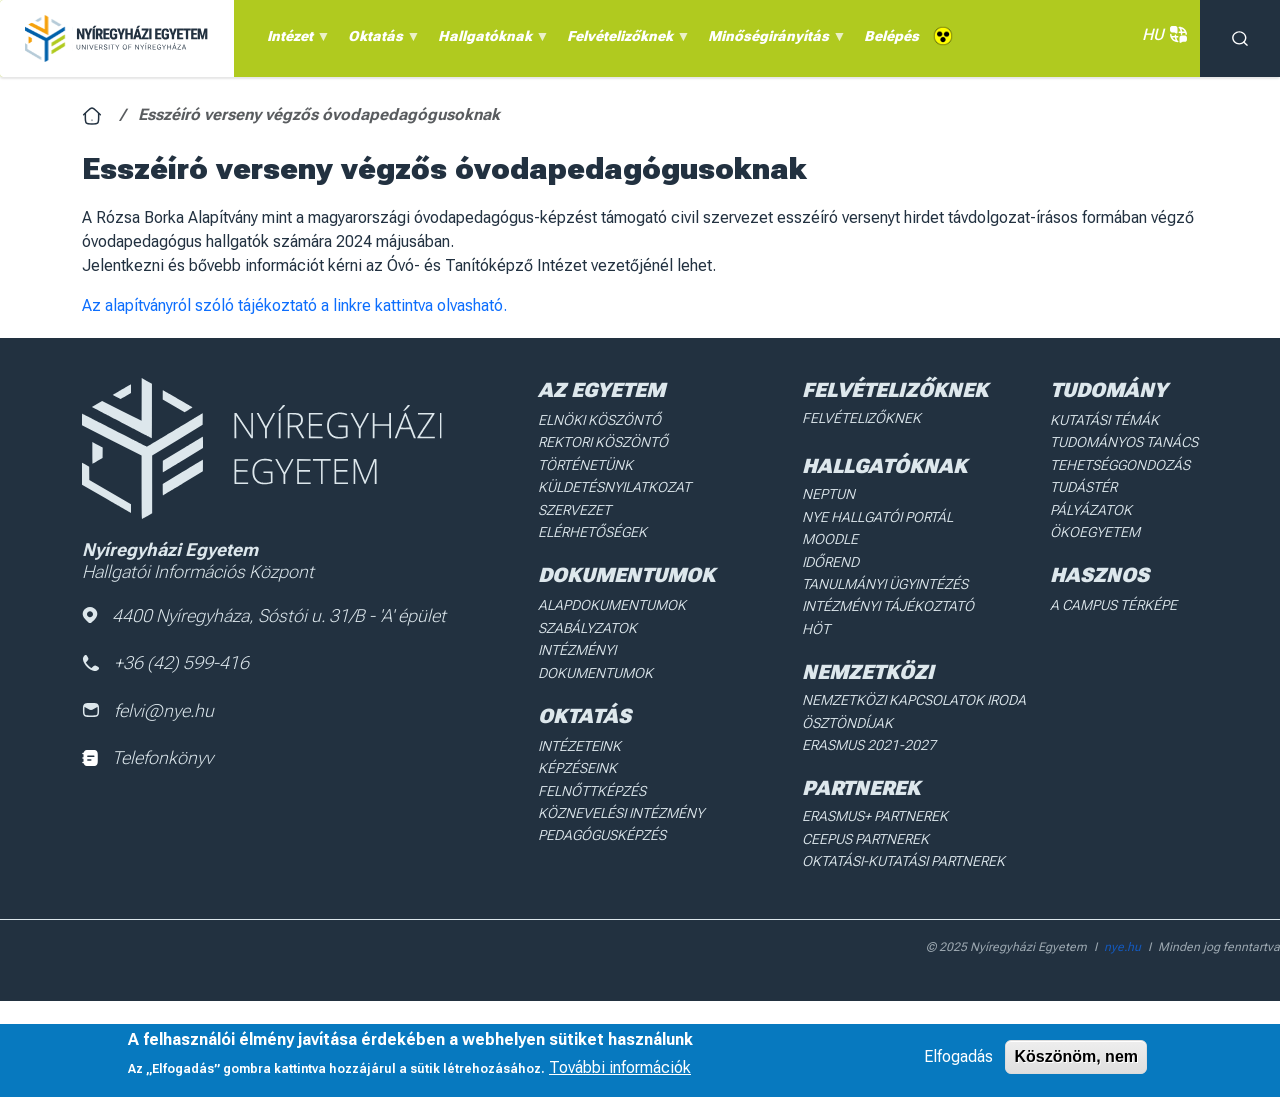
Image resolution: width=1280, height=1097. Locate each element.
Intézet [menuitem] (295, 41)
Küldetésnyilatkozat (614, 487)
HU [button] (1161, 34)
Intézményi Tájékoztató (888, 606)
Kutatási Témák (1104, 420)
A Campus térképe (1113, 605)
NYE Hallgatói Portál (877, 517)
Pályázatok (1091, 510)
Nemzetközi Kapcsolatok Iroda (914, 700)
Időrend (830, 562)
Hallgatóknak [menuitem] (490, 41)
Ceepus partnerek (865, 839)
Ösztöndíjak (847, 723)
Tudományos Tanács (1124, 442)
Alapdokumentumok (612, 605)
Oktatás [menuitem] (381, 41)
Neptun (828, 494)
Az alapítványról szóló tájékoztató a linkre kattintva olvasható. (294, 305)
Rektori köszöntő (603, 442)
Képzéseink (577, 768)
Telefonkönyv (147, 757)
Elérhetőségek (592, 532)
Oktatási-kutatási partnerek (903, 861)
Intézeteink (579, 746)
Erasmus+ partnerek (875, 816)
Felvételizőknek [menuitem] (625, 41)
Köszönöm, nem (1076, 1056)
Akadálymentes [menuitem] (943, 36)
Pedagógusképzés (602, 835)
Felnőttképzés (592, 791)
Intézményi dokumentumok (595, 661)
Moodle (830, 539)
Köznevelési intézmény (621, 813)
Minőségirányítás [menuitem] (774, 41)
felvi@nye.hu (148, 710)
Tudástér (1083, 487)
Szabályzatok (587, 628)
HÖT (816, 629)
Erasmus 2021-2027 (869, 745)
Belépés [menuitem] (891, 36)
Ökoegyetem (1095, 532)
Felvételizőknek (861, 418)
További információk (620, 1067)
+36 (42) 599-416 (165, 662)
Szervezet (574, 510)
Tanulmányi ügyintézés (885, 584)
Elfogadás (958, 1056)
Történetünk (585, 465)
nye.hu (1122, 947)
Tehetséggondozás (1120, 465)
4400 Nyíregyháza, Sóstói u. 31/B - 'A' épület (264, 615)
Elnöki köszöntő (599, 420)
